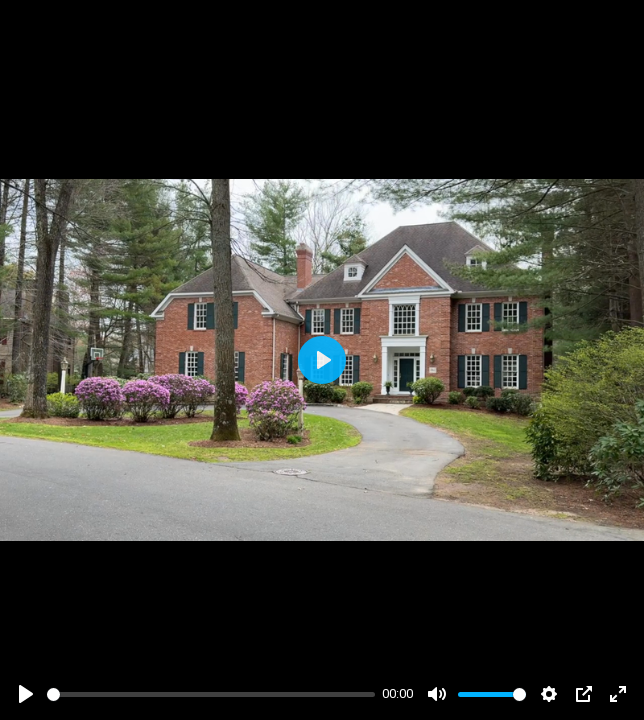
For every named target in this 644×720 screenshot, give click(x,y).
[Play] (26, 694)
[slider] (211, 694)
